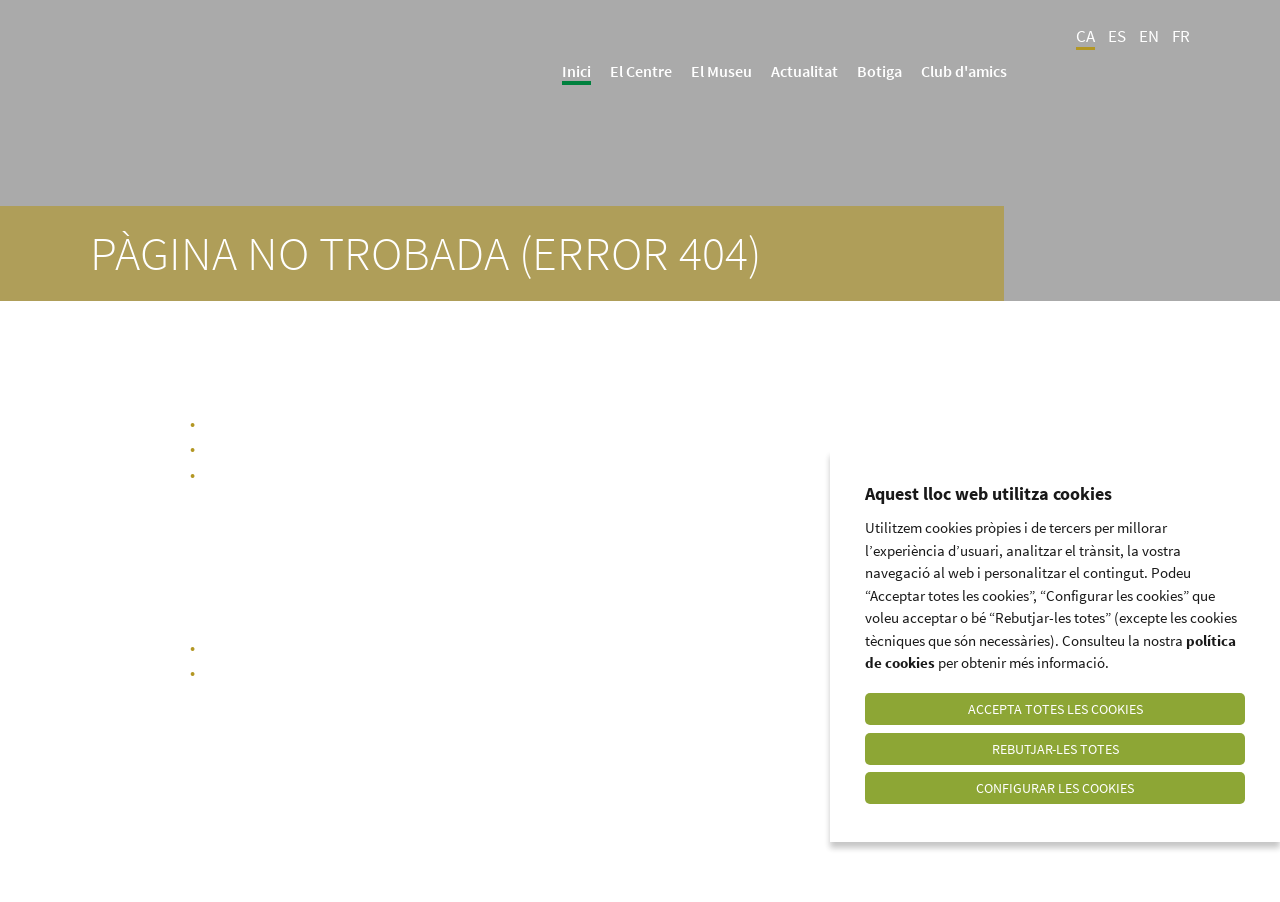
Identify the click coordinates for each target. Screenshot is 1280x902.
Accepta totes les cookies (1055, 708)
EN (1149, 36)
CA (1085, 36)
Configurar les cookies (1055, 788)
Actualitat (804, 71)
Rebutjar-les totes (1055, 748)
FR (1181, 36)
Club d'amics (964, 71)
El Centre (641, 71)
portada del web (324, 647)
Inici (576, 71)
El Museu (721, 71)
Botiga (879, 71)
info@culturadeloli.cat (819, 672)
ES (1117, 36)
